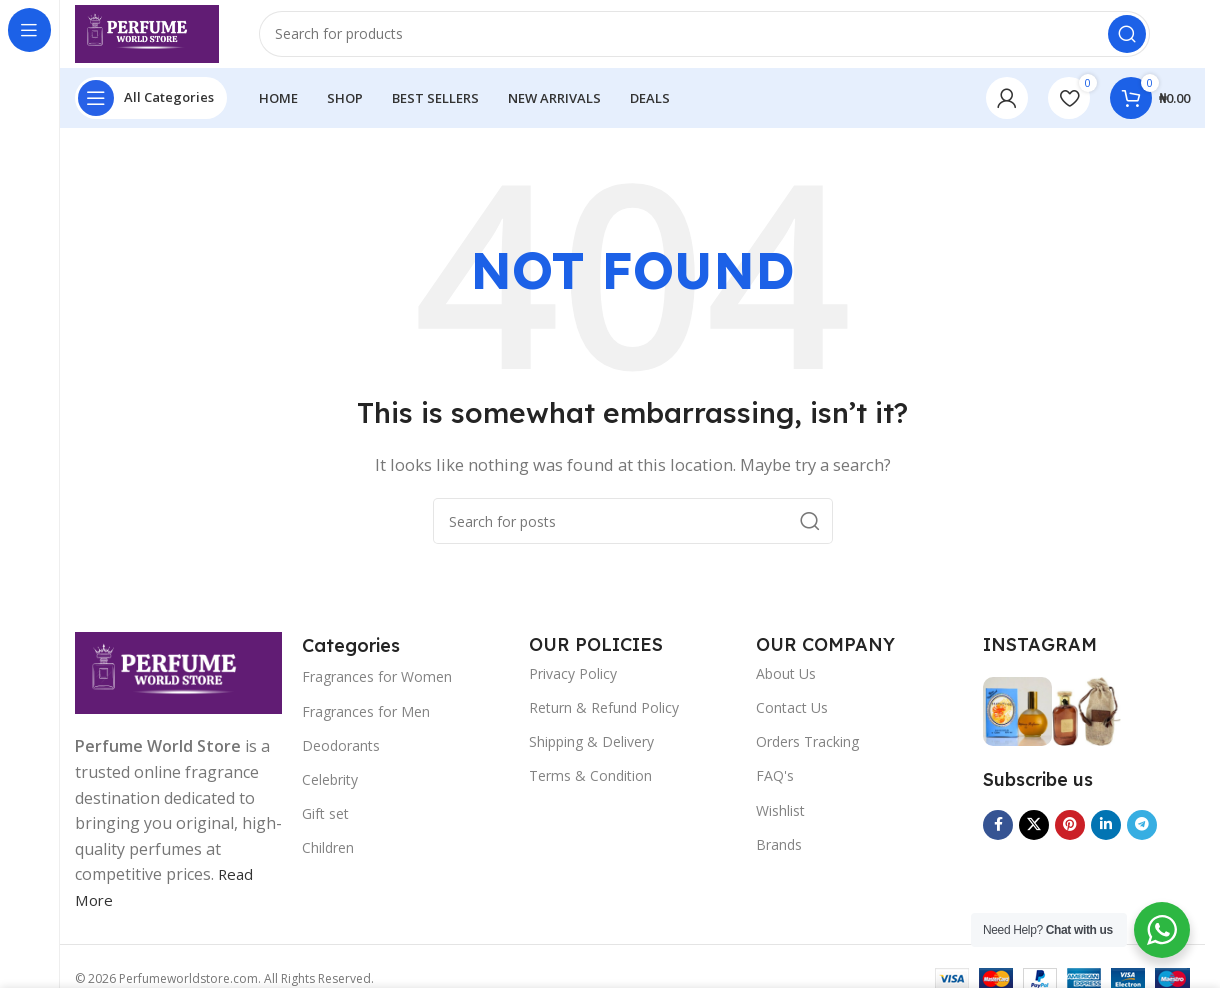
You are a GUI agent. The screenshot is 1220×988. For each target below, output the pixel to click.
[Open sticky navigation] (151, 110)
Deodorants (341, 757)
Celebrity (330, 791)
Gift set (325, 826)
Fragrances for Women (377, 689)
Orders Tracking (807, 754)
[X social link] (1034, 837)
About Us (786, 685)
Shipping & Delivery (591, 754)
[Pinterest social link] (1070, 837)
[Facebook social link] (998, 837)
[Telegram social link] (1142, 837)
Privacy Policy (573, 685)
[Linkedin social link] (1106, 837)
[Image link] (178, 683)
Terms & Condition (590, 788)
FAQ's (775, 788)
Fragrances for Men (366, 723)
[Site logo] (162, 38)
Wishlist (780, 822)
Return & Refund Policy (604, 719)
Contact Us (792, 719)
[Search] (720, 40)
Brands (779, 856)
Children (328, 860)
